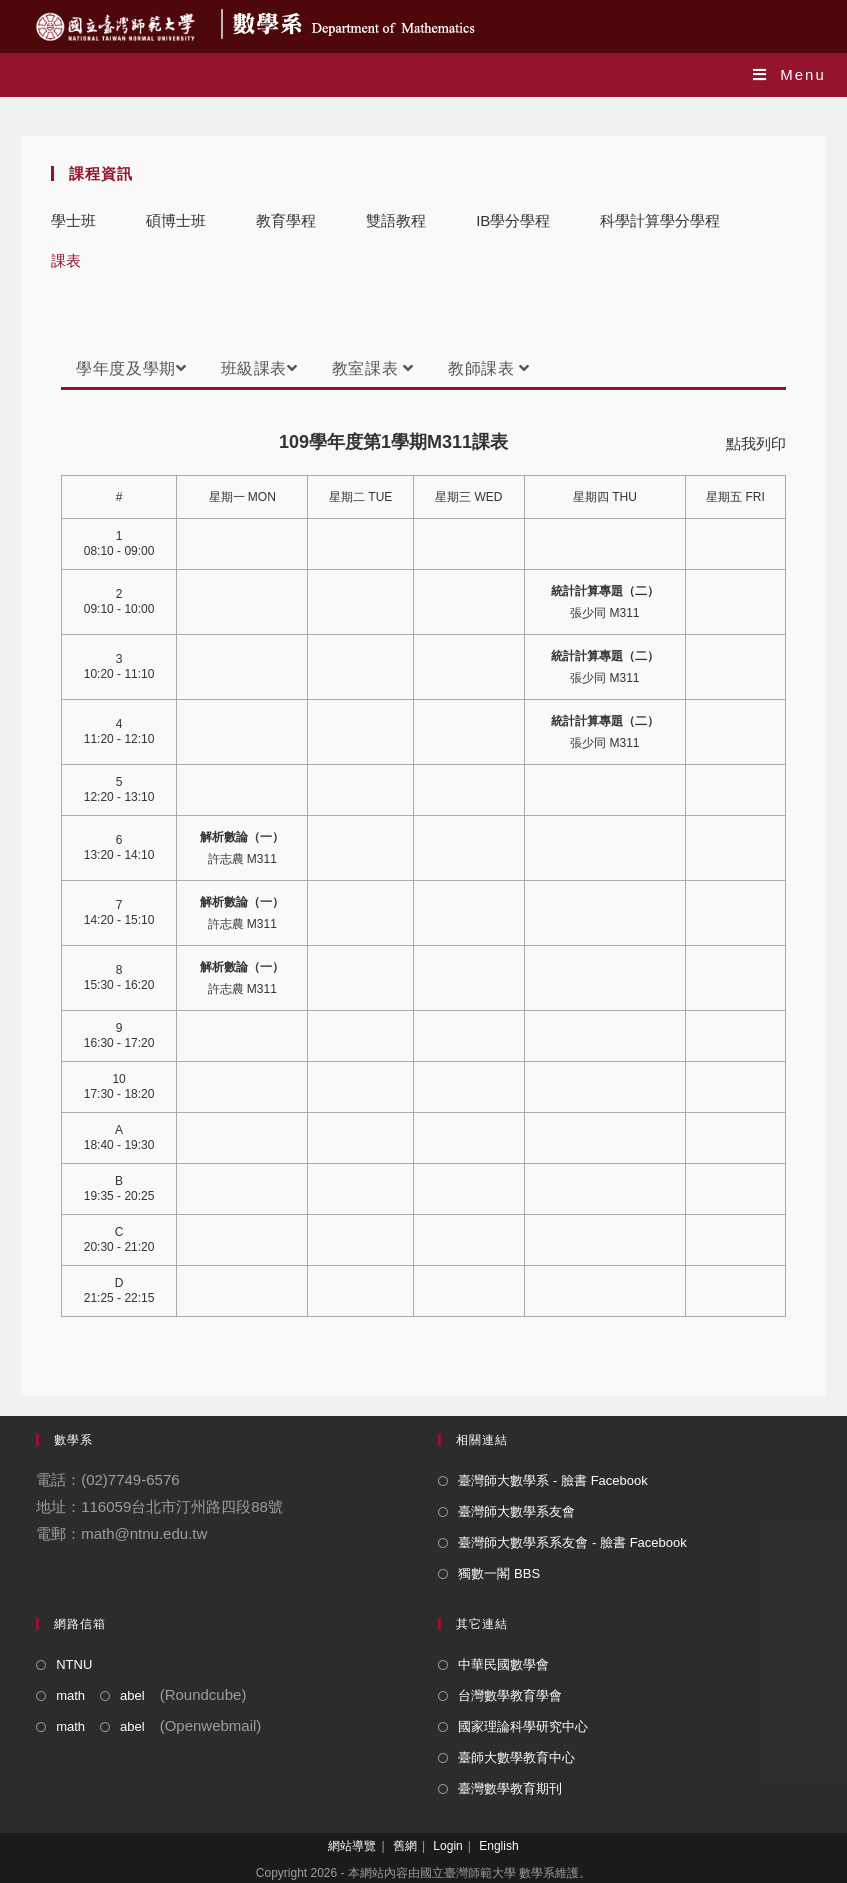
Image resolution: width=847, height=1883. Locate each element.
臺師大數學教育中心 (516, 1757)
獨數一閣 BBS (499, 1573)
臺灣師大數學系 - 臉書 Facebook (552, 1480)
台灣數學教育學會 (510, 1695)
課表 (66, 260)
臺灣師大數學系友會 (516, 1511)
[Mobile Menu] (789, 74)
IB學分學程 (513, 220)
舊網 (405, 1846)
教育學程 (286, 220)
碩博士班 (176, 220)
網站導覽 (352, 1846)
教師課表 (489, 368)
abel (132, 1695)
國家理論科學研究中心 (523, 1726)
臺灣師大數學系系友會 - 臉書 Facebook (572, 1542)
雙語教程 (396, 220)
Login (447, 1846)
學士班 (73, 220)
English (498, 1846)
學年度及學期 (131, 368)
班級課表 (259, 368)
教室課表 (373, 368)
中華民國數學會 (503, 1664)
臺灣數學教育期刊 (510, 1788)
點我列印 (756, 443)
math (70, 1695)
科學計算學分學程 (660, 220)
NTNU (74, 1664)
